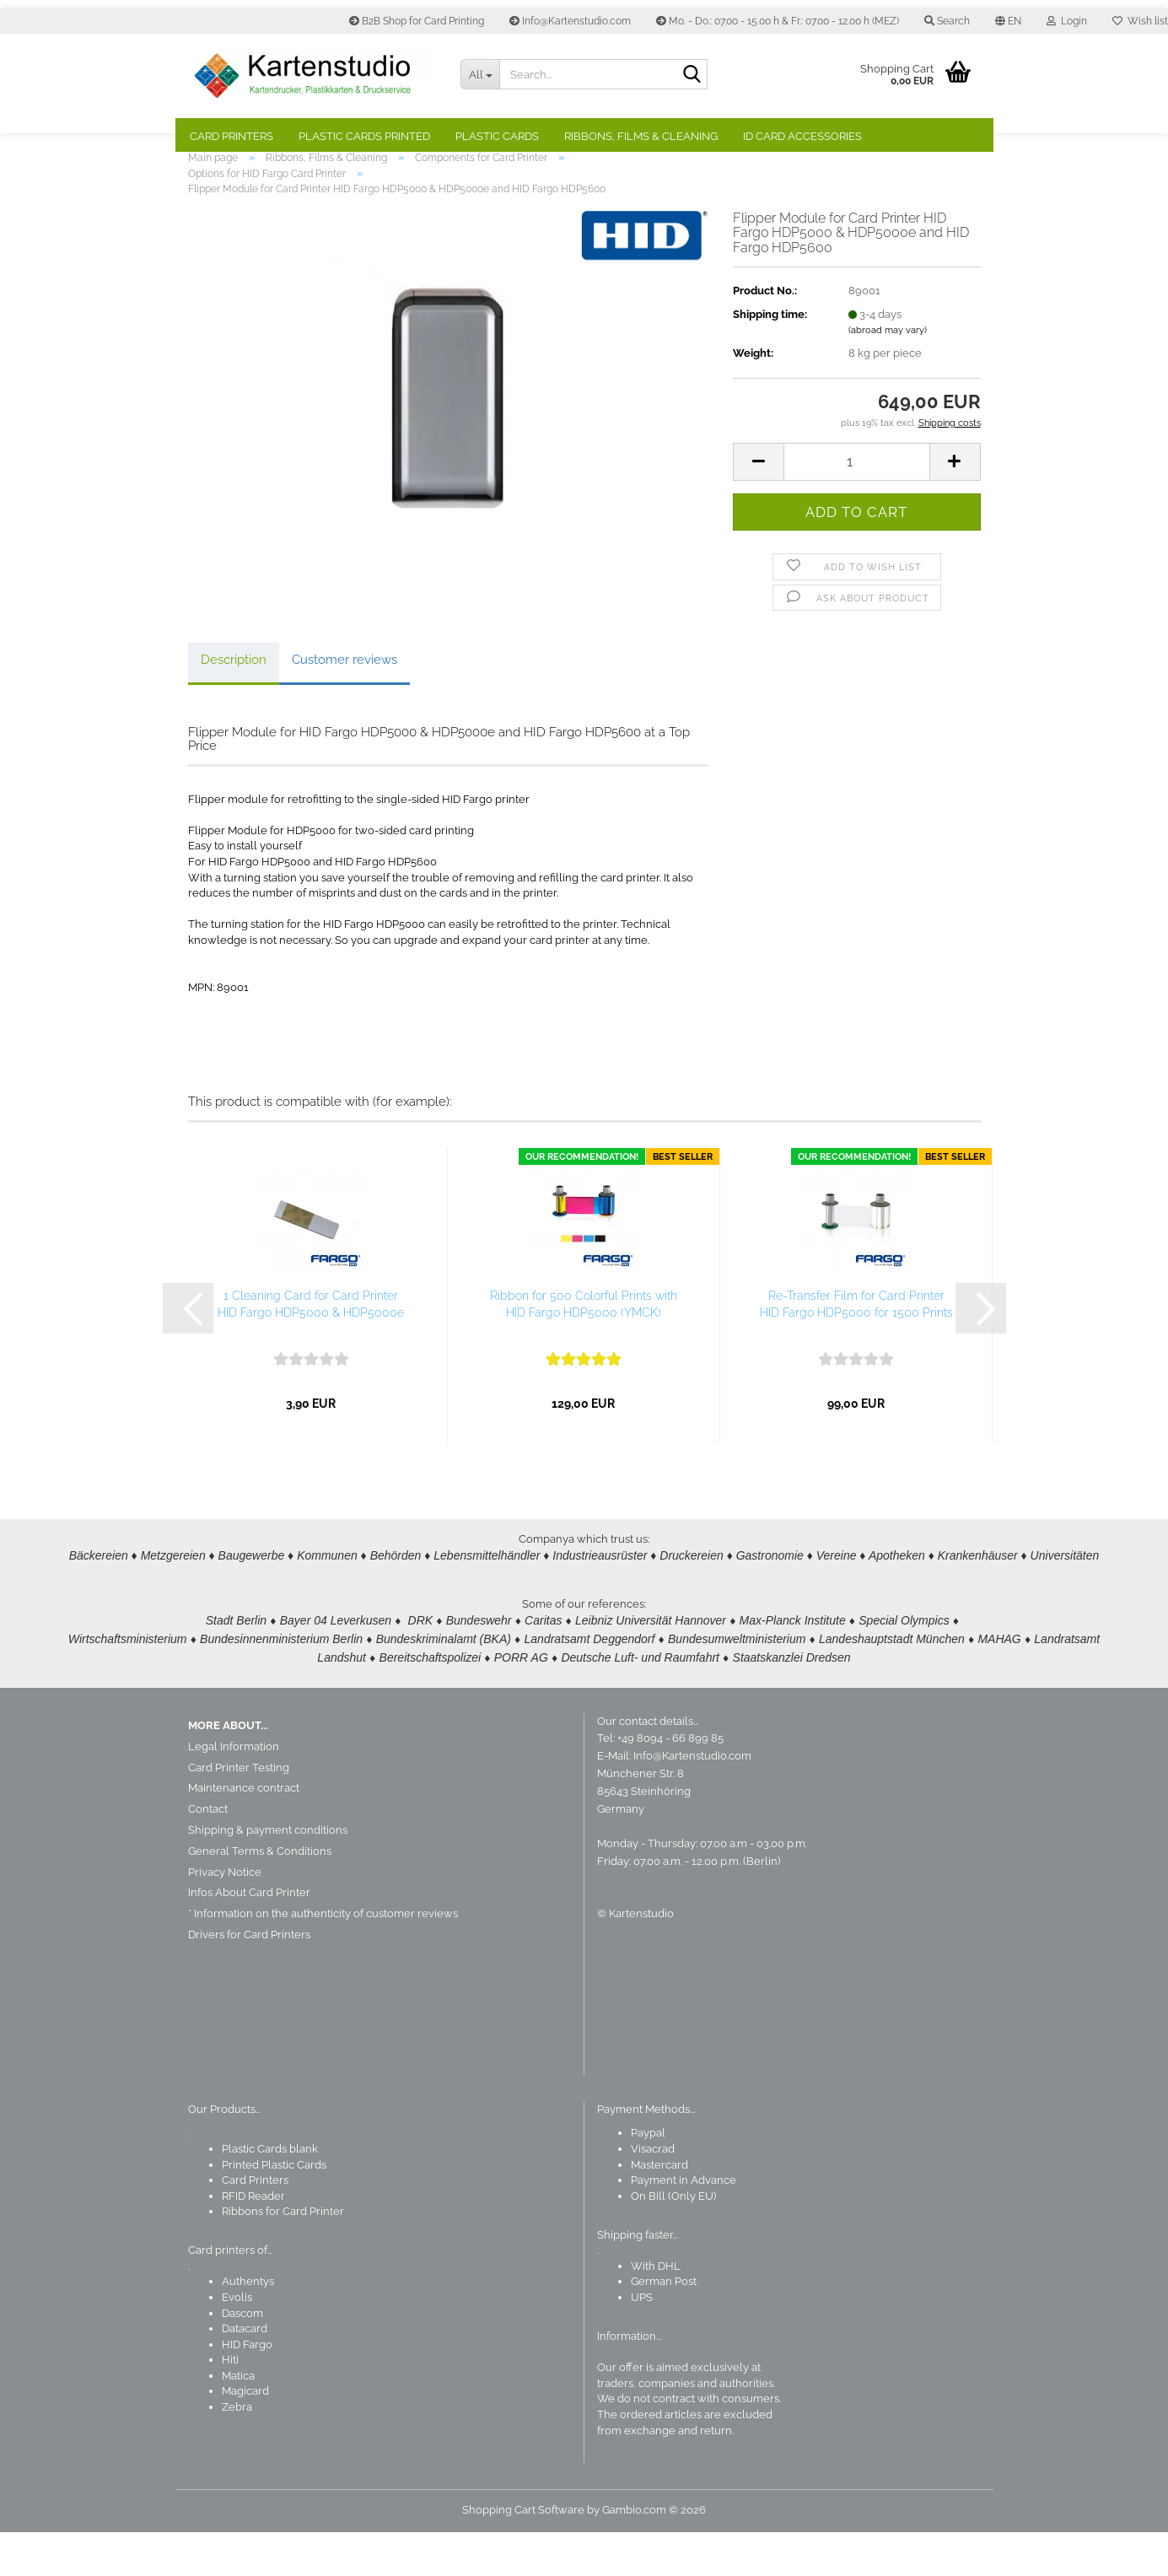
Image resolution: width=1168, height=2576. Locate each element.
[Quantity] (856, 505)
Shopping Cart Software (523, 2553)
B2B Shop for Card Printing (416, 21)
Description (233, 703)
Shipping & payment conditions (267, 1873)
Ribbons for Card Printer (283, 2255)
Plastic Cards (497, 136)
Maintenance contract (243, 1831)
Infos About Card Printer (249, 1936)
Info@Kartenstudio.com (570, 21)
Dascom (242, 2356)
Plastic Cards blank (270, 2192)
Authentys (248, 2325)
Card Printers (231, 136)
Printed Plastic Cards (274, 2207)
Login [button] (1067, 21)
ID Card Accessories (802, 136)
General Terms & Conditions (259, 1895)
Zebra (237, 2450)
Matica (238, 2419)
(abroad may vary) (887, 374)
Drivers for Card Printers (249, 1978)
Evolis (237, 2341)
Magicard (245, 2434)
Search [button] (947, 21)
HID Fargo (247, 2388)
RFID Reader (253, 2240)
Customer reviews (344, 703)
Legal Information (233, 1790)
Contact (208, 1852)
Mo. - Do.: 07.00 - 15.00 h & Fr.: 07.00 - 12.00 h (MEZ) (777, 21)
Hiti (230, 2403)
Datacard (244, 2372)
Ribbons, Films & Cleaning (641, 136)
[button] (1008, 21)
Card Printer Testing (238, 1811)
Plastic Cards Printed (364, 136)
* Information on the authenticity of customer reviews (323, 1957)
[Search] (692, 75)
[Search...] (479, 74)
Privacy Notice (224, 1916)
